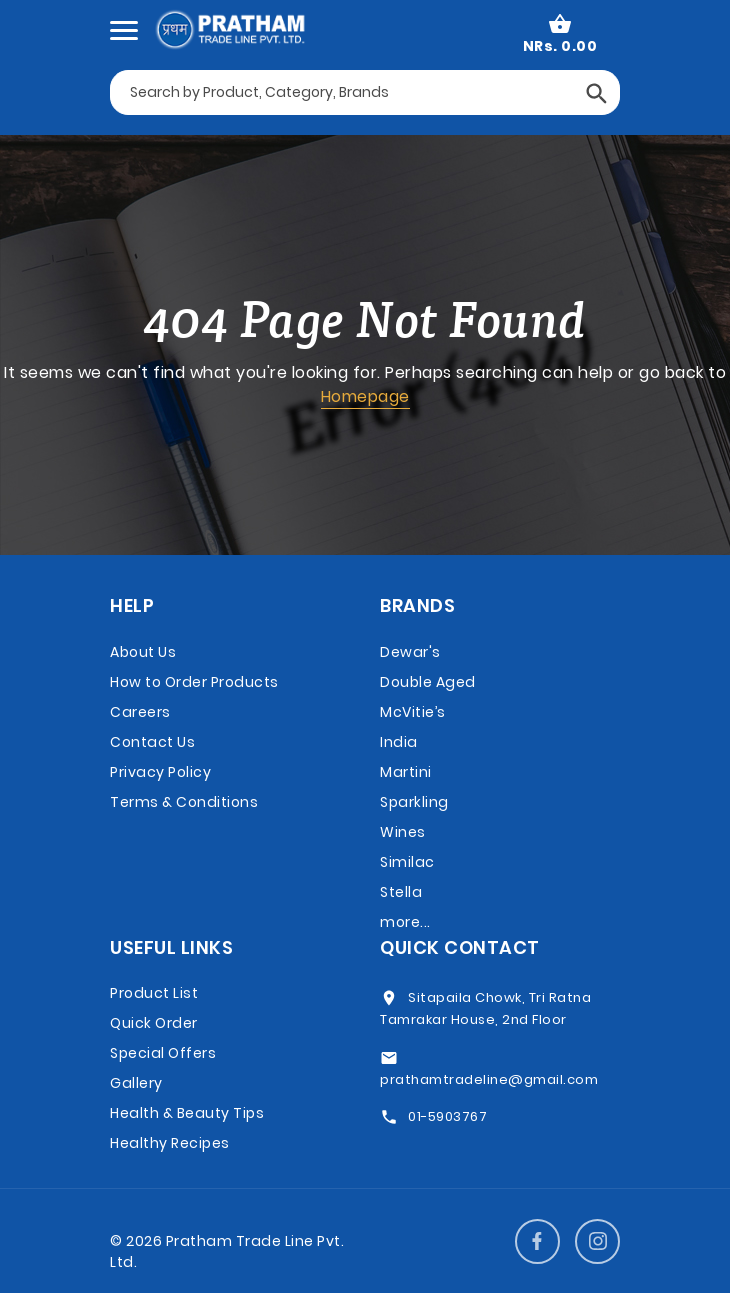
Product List (154, 993)
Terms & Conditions (184, 802)
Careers (140, 712)
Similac (407, 862)
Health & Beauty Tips (187, 1113)
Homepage (365, 396)
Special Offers (163, 1053)
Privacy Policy (160, 772)
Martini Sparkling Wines (414, 802)
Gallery (136, 1083)
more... (405, 922)
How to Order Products (194, 682)
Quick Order (154, 1023)
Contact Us (152, 742)
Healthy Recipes (170, 1143)
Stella (401, 892)
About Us (143, 652)
